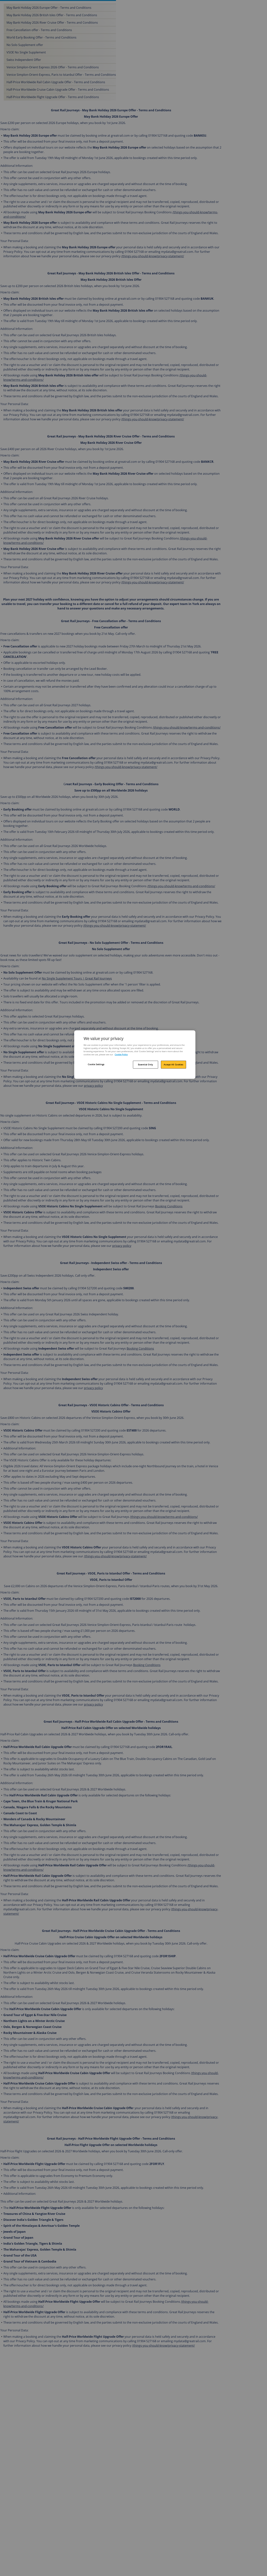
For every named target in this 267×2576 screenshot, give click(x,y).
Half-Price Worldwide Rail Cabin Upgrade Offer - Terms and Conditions (56, 82)
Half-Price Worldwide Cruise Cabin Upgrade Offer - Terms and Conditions (58, 89)
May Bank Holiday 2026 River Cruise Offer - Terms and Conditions (52, 22)
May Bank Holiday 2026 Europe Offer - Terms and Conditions (49, 8)
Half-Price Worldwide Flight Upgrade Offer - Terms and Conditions (53, 97)
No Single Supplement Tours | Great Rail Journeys (77, 978)
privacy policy (93, 1086)
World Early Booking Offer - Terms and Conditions (41, 37)
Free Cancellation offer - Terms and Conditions (39, 30)
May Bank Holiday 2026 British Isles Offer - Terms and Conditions (52, 15)
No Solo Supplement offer (25, 45)
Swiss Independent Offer (24, 60)
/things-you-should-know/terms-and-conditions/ (187, 727)
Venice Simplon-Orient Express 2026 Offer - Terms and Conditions (53, 67)
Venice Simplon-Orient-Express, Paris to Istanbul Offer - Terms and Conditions (61, 75)
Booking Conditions (145, 1046)
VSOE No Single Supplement (26, 52)
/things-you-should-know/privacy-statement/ (152, 256)
